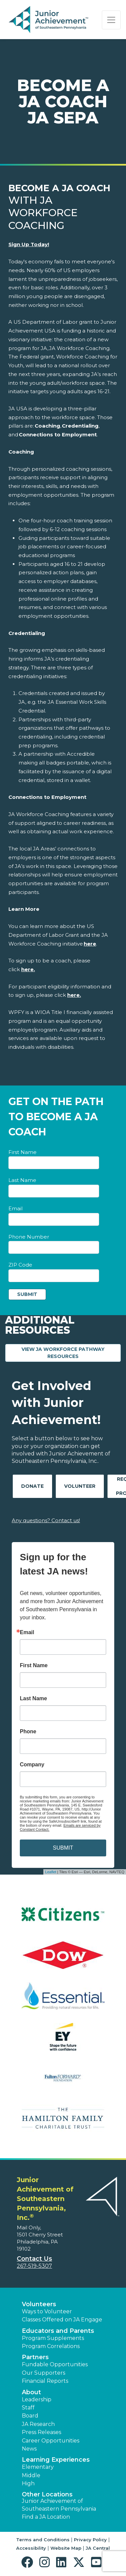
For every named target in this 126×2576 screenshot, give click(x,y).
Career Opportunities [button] (50, 2440)
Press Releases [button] (41, 2432)
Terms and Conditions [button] (43, 2539)
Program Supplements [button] (53, 2338)
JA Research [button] (38, 2424)
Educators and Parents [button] (58, 2331)
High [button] (28, 2483)
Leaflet (50, 1872)
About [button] (31, 2392)
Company (32, 1764)
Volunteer (79, 1486)
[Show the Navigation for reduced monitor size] (111, 19)
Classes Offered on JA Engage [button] (62, 2319)
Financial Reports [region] (45, 2381)
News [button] (29, 2448)
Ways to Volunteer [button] (47, 2311)
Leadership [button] (36, 2399)
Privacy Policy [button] (90, 2539)
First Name (22, 1152)
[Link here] (90, 943)
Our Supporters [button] (43, 2373)
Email (15, 1208)
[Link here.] (28, 969)
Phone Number (28, 1237)
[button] (28, 2562)
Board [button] (30, 2415)
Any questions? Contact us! (46, 1520)
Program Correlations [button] (51, 2346)
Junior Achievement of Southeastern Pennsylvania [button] (59, 2505)
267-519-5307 (34, 2266)
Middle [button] (31, 2475)
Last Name (22, 1180)
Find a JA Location (46, 2517)
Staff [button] (28, 2407)
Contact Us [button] (34, 2259)
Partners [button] (35, 2357)
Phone (28, 1731)
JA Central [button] (98, 2548)
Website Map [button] (65, 2548)
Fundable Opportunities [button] (55, 2364)
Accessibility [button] (31, 2548)
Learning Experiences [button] (56, 2460)
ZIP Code (20, 1265)
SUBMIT (63, 1848)
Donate (32, 1486)
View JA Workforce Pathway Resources (71, 1352)
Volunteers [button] (39, 2304)
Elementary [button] (38, 2467)
